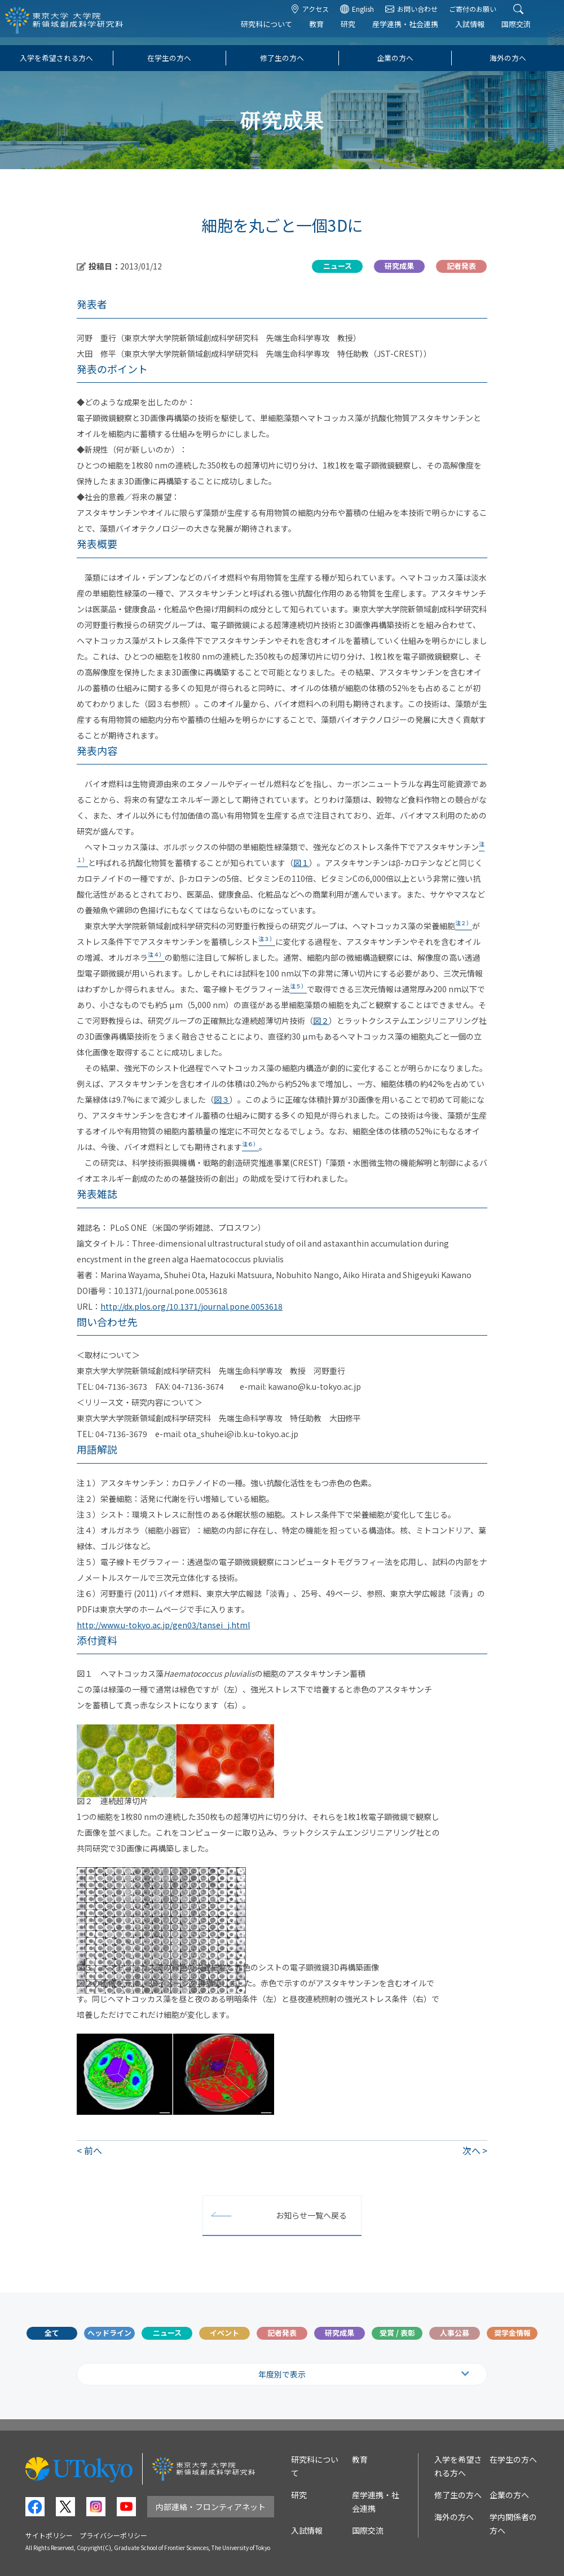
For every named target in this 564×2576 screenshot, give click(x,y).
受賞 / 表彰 (397, 2332)
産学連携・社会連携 (416, 31)
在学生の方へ (169, 57)
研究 (358, 31)
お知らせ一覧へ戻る (311, 2215)
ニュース (167, 2332)
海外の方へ (508, 57)
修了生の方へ (282, 57)
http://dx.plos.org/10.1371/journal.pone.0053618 (191, 1306)
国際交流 (526, 31)
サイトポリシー (49, 2535)
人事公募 (454, 2332)
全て (52, 2332)
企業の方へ (395, 57)
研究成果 (339, 2332)
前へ (93, 2150)
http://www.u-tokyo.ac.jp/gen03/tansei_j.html (163, 1625)
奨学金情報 (512, 2332)
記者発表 (282, 2332)
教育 (327, 31)
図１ (301, 862)
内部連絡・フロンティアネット (211, 2506)
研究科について (277, 31)
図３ (222, 1099)
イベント (224, 2332)
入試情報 (480, 31)
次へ (471, 2150)
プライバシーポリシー (113, 2535)
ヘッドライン (109, 2332)
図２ (321, 1020)
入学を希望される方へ (56, 57)
